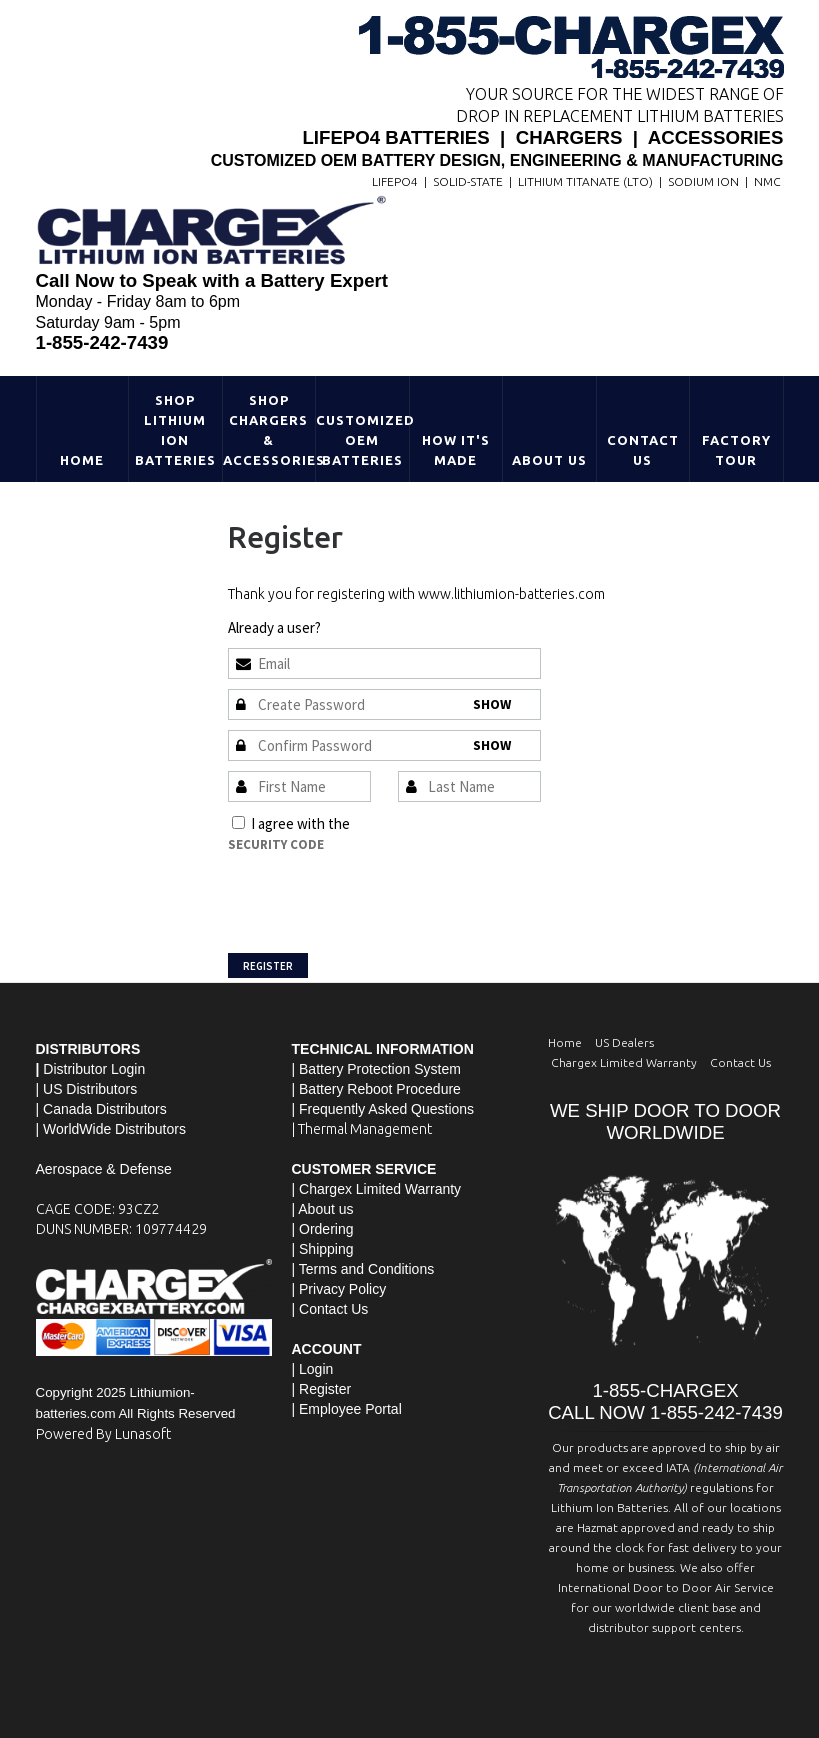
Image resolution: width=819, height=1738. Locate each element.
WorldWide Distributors (114, 1129)
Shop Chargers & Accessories (269, 430)
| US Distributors (87, 1089)
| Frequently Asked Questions (383, 1109)
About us (325, 1209)
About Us (549, 460)
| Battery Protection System (376, 1069)
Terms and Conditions (421, 823)
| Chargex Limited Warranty (377, 1189)
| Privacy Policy (339, 1289)
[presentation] (380, 894)
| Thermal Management (362, 1129)
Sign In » (349, 627)
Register (268, 966)
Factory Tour (736, 450)
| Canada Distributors (101, 1109)
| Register (322, 1389)
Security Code (276, 844)
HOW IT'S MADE (456, 450)
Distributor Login (94, 1069)
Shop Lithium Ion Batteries (175, 430)
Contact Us (643, 450)
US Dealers (624, 1042)
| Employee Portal (347, 1409)
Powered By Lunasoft (103, 1434)
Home (82, 460)
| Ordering (323, 1229)
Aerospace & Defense (104, 1169)
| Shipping (323, 1249)
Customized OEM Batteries (362, 440)
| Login (313, 1369)
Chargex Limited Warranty (624, 1062)
